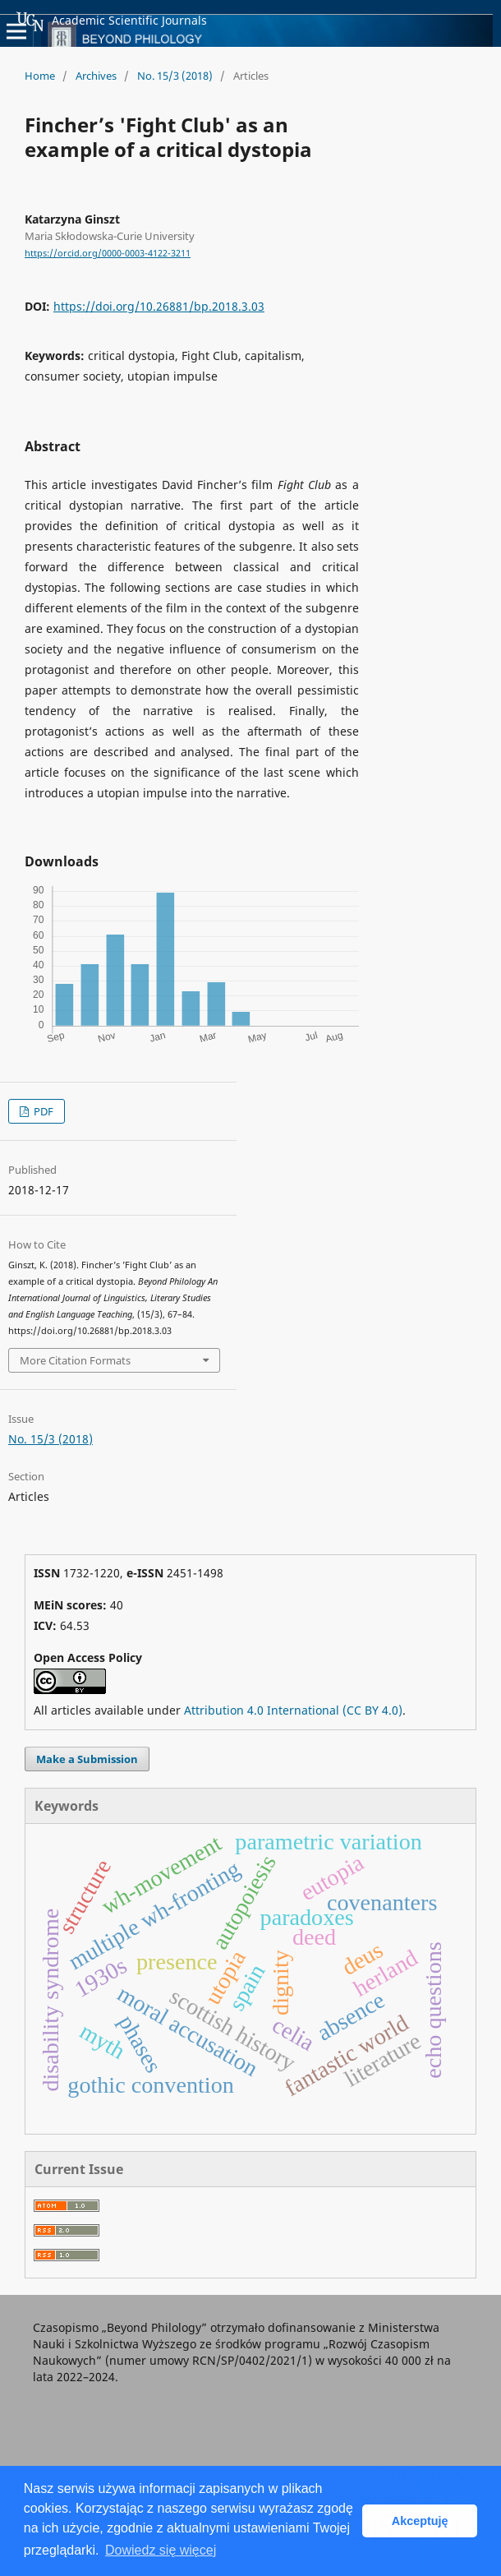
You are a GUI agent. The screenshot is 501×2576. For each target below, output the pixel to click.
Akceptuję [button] (420, 2521)
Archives (96, 75)
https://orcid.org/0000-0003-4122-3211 (108, 253)
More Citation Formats (75, 1360)
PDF (42, 1111)
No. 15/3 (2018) (175, 75)
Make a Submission (87, 1759)
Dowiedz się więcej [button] (160, 2550)
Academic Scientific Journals (111, 21)
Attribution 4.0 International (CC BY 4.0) (293, 1710)
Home (40, 75)
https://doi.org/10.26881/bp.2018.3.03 (158, 306)
